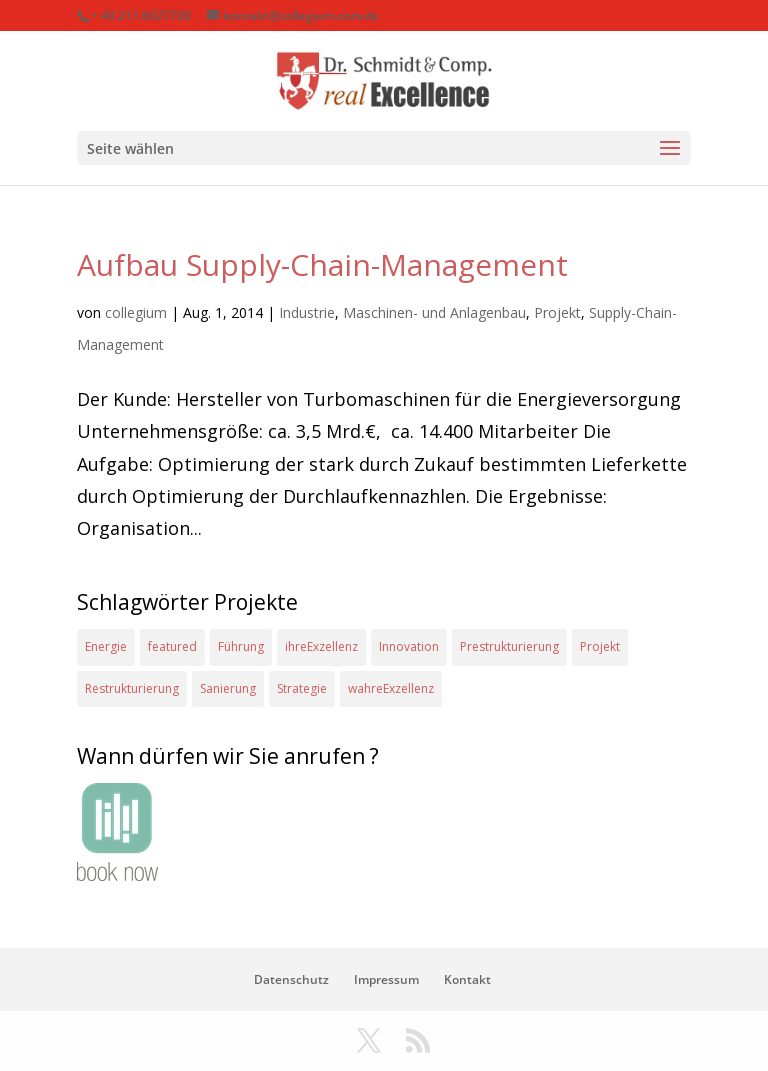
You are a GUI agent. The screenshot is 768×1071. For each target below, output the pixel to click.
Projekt (557, 312)
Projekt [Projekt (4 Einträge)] (600, 646)
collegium (136, 312)
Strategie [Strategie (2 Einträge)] (302, 688)
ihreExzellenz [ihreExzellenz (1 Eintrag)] (321, 646)
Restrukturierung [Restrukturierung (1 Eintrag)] (132, 688)
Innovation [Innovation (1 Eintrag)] (409, 646)
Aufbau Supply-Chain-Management (322, 264)
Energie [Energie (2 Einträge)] (106, 646)
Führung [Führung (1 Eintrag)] (241, 646)
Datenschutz (291, 979)
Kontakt (467, 979)
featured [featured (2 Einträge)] (172, 646)
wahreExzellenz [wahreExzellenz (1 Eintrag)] (391, 688)
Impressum (386, 979)
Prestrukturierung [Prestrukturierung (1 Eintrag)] (509, 646)
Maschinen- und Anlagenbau (434, 312)
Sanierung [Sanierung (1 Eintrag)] (228, 688)
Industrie (307, 312)
